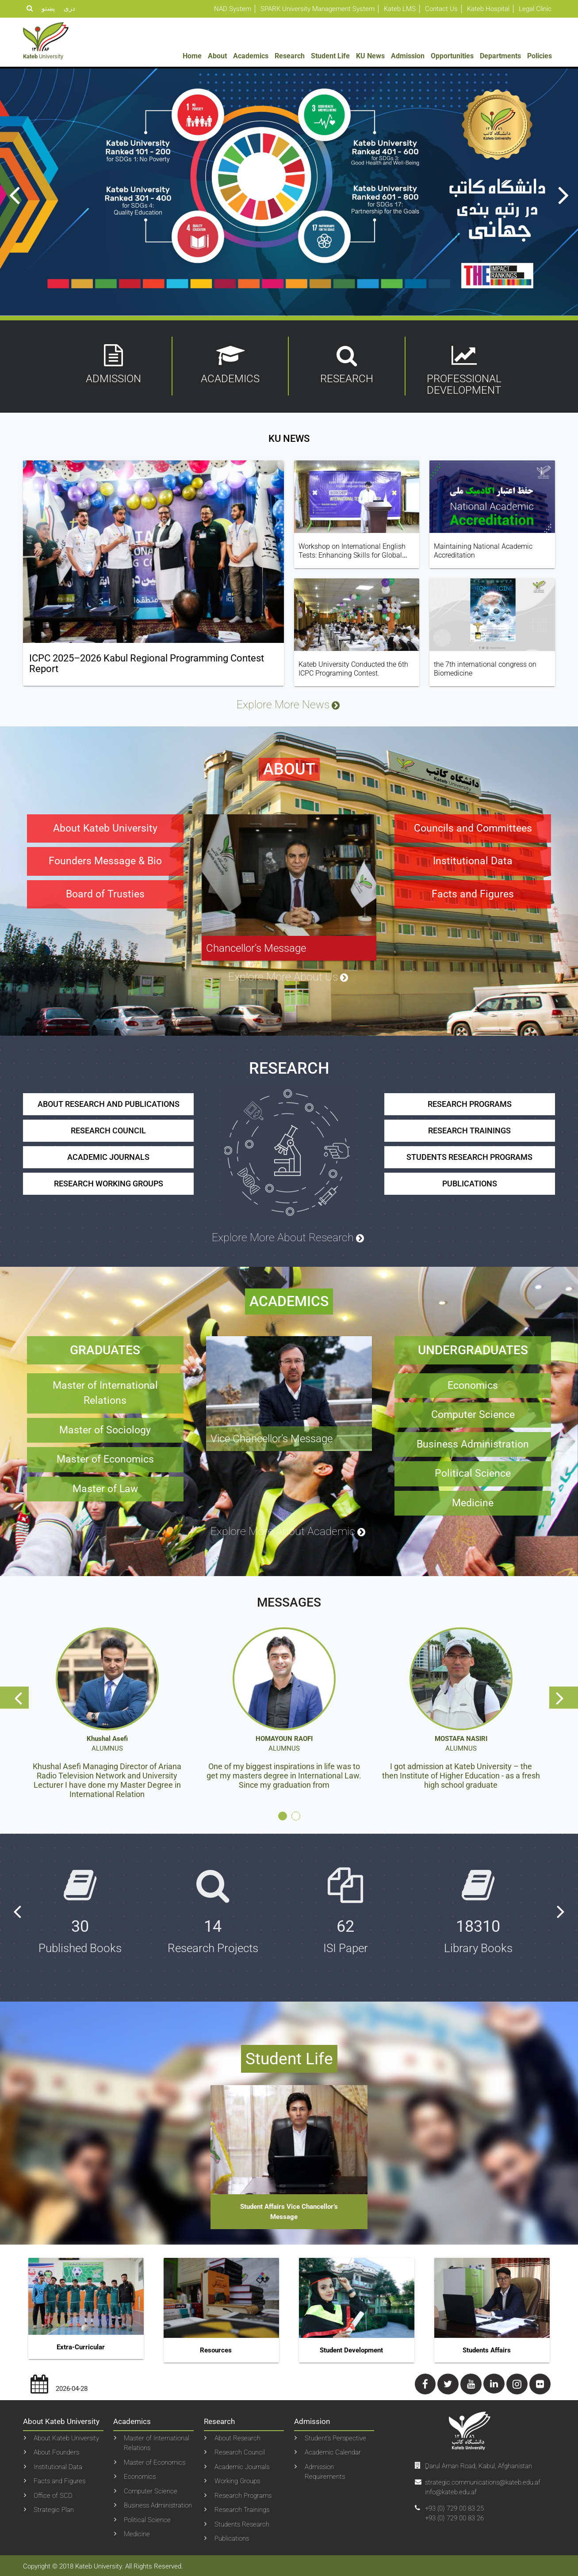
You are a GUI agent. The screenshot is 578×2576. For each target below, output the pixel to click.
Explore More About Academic (289, 1530)
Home (192, 56)
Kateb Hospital (488, 9)
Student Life (330, 56)
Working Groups (237, 2479)
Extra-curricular (81, 2345)
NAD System (232, 9)
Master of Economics (154, 2460)
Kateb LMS (400, 9)
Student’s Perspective (335, 2436)
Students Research (241, 2522)
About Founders (56, 2450)
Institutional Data (58, 2465)
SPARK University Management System (317, 9)
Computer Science (150, 2489)
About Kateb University (66, 2436)
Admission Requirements (325, 2470)
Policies (539, 56)
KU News (370, 56)
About (217, 56)
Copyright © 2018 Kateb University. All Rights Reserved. (103, 2564)
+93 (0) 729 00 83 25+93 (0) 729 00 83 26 (454, 2511)
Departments (500, 56)
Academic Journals (241, 2465)
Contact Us (441, 9)
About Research (237, 2436)
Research (290, 56)
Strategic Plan (54, 2508)
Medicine (137, 2532)
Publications (231, 2537)
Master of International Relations (156, 2441)
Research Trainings (241, 2508)
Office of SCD (53, 2493)
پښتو (48, 8)
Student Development (351, 2348)
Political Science (147, 2518)
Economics (140, 2475)
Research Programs (243, 2493)
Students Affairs (487, 2348)
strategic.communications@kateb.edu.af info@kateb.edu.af (482, 2485)
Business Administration (158, 2504)
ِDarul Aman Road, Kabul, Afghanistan (478, 2464)
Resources (216, 2348)
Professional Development (463, 370)
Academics (250, 56)
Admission (408, 56)
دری (69, 8)
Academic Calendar (333, 2450)
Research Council (239, 2450)
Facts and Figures (59, 2479)
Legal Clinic (535, 9)
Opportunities (452, 56)
